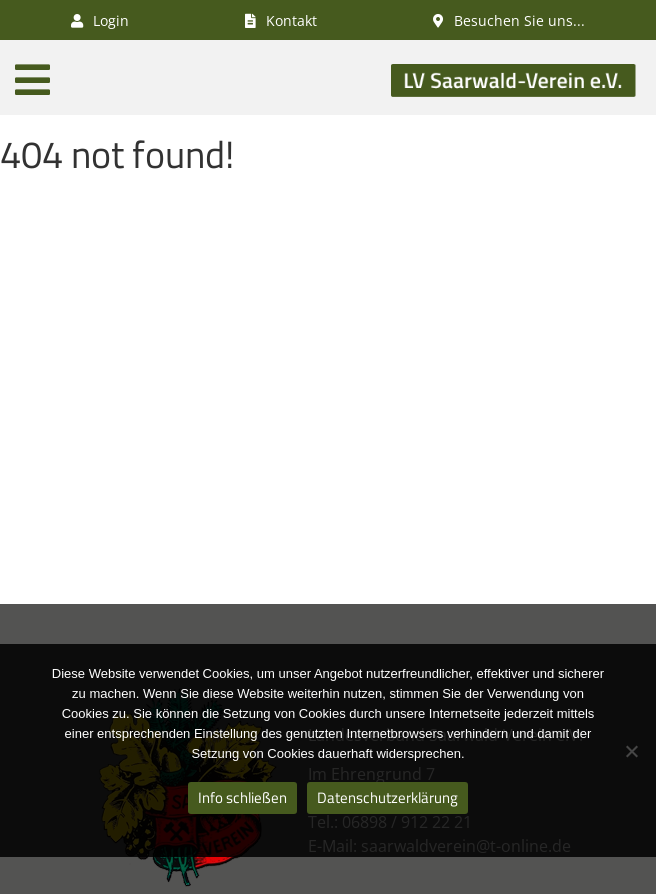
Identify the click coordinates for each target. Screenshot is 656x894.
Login (100, 20)
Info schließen (242, 797)
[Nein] (631, 751)
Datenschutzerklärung (387, 797)
